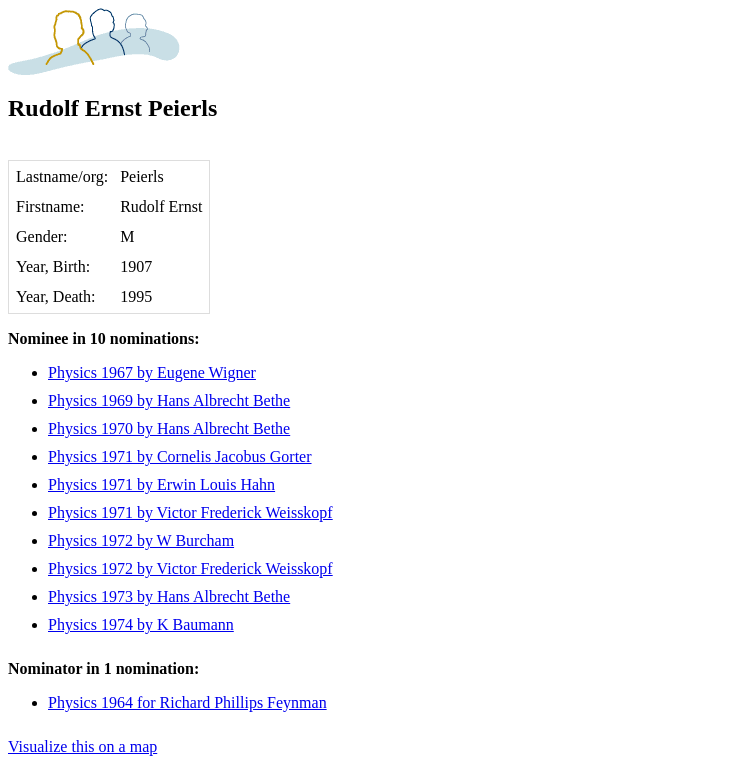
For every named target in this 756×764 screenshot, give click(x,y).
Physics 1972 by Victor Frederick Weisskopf (190, 568)
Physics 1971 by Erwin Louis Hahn (161, 484)
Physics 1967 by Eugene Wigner (152, 372)
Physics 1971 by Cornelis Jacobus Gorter (180, 456)
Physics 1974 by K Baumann (141, 624)
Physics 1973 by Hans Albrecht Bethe (169, 596)
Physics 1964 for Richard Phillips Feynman (187, 702)
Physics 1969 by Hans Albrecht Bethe (169, 400)
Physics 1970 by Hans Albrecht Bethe (169, 428)
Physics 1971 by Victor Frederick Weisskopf (190, 512)
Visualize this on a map (82, 746)
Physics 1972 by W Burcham (141, 540)
